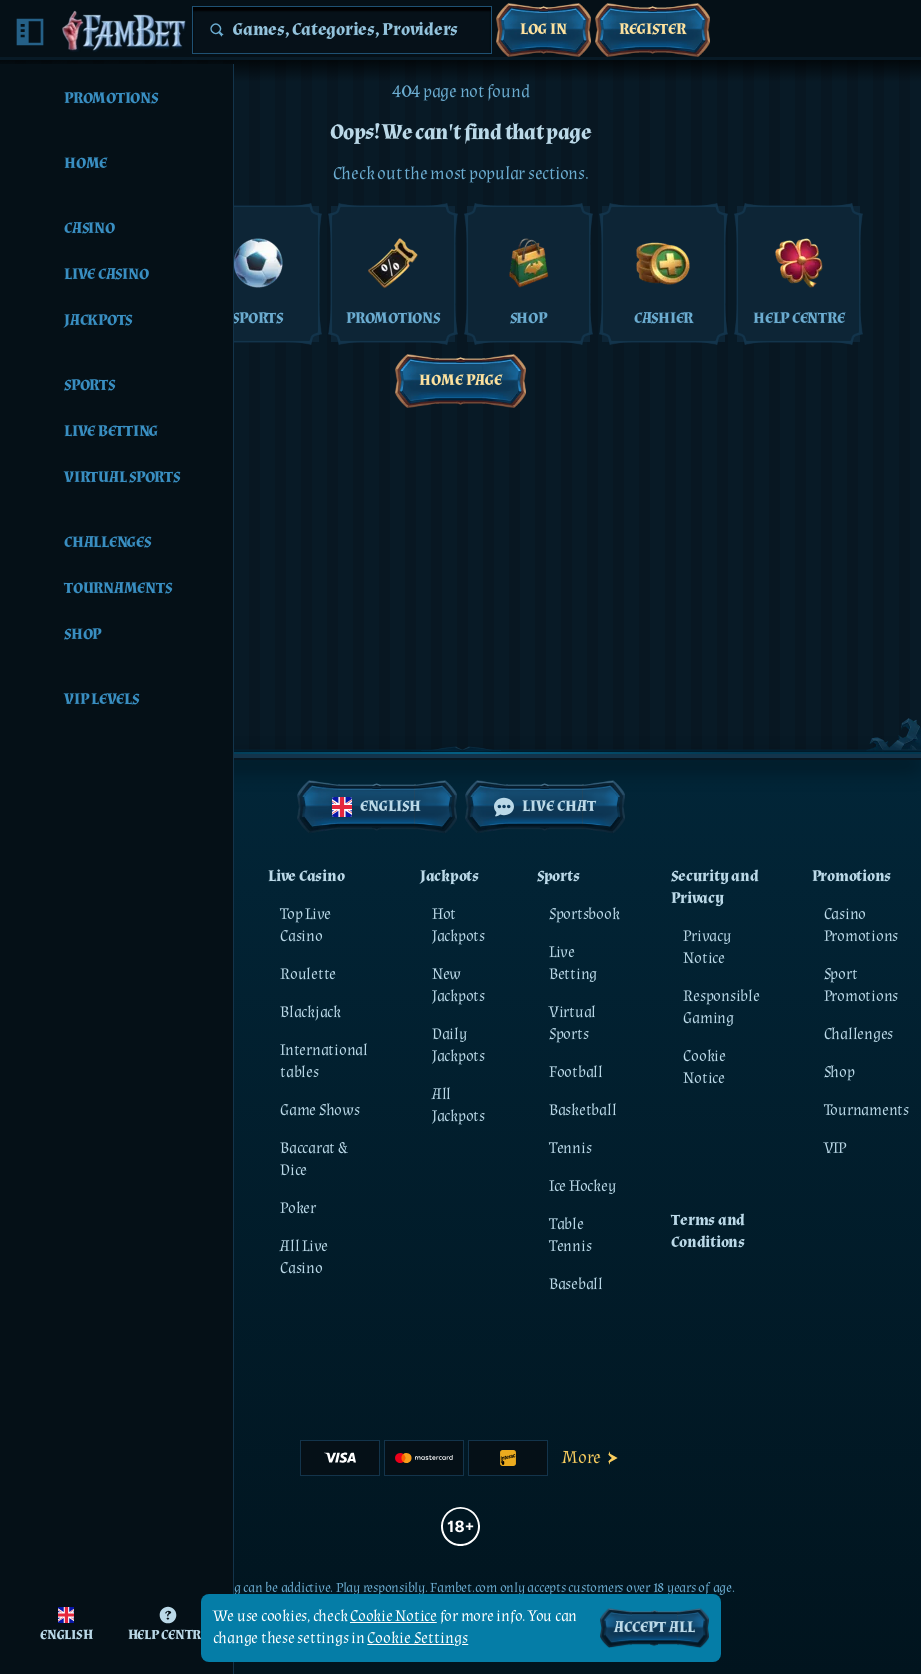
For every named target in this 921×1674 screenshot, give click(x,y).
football (576, 1072)
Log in (543, 29)
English (376, 806)
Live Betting (573, 963)
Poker (298, 1208)
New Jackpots (458, 985)
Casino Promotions (861, 925)
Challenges (859, 1034)
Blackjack (310, 1012)
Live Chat (545, 806)
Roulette (308, 974)
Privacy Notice (706, 947)
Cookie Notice (704, 1067)
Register (652, 29)
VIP (835, 1148)
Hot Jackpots (458, 925)
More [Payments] (591, 1457)
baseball (576, 1284)
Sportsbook (584, 914)
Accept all (654, 1627)
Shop (839, 1072)
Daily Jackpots (458, 1045)
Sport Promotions (861, 985)
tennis (570, 1148)
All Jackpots (458, 1105)
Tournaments (866, 1110)
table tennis (570, 1235)
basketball (583, 1110)
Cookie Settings (417, 1639)
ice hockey (582, 1186)
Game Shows (320, 1110)
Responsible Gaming (721, 1007)
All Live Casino (304, 1257)
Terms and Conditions (708, 1231)
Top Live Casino (305, 925)
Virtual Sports (572, 1023)
